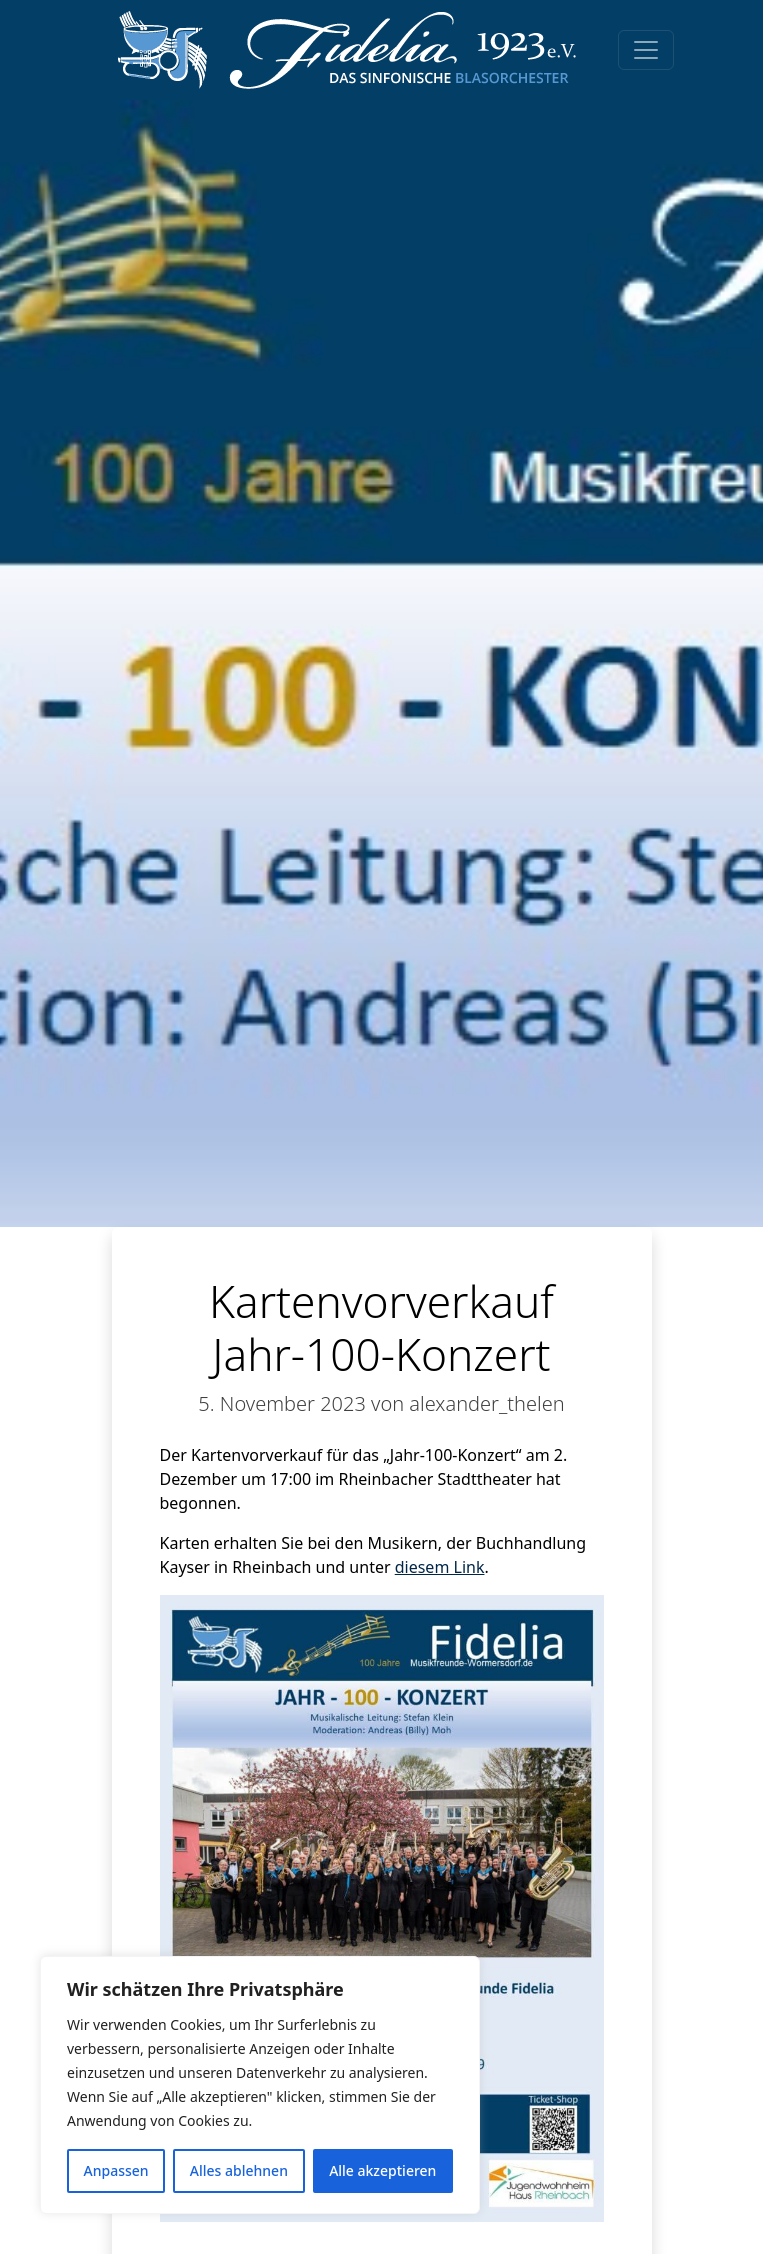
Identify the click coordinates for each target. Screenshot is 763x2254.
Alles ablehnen (239, 2170)
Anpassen (116, 2170)
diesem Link (440, 1567)
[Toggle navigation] (646, 50)
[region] (260, 2085)
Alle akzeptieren (382, 2170)
